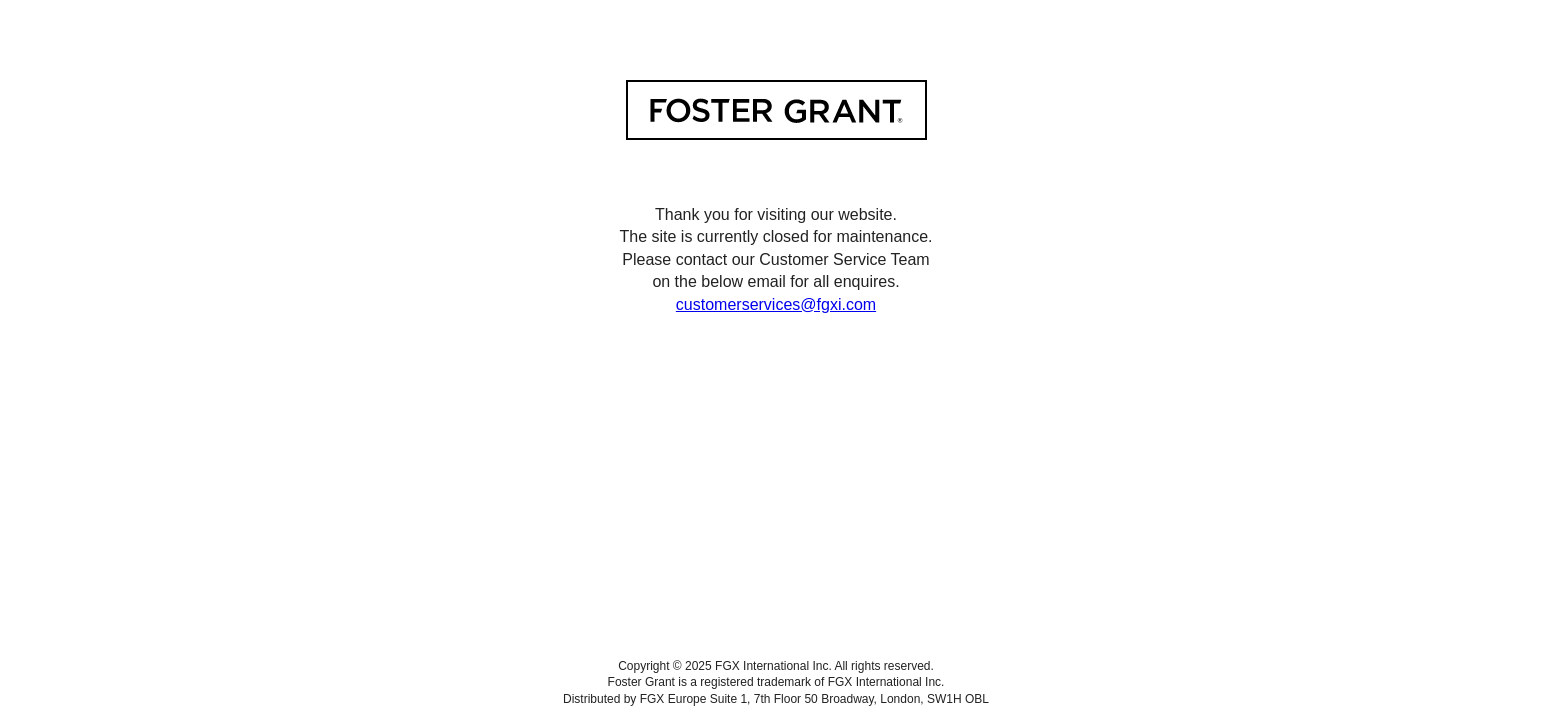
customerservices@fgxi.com (776, 304)
